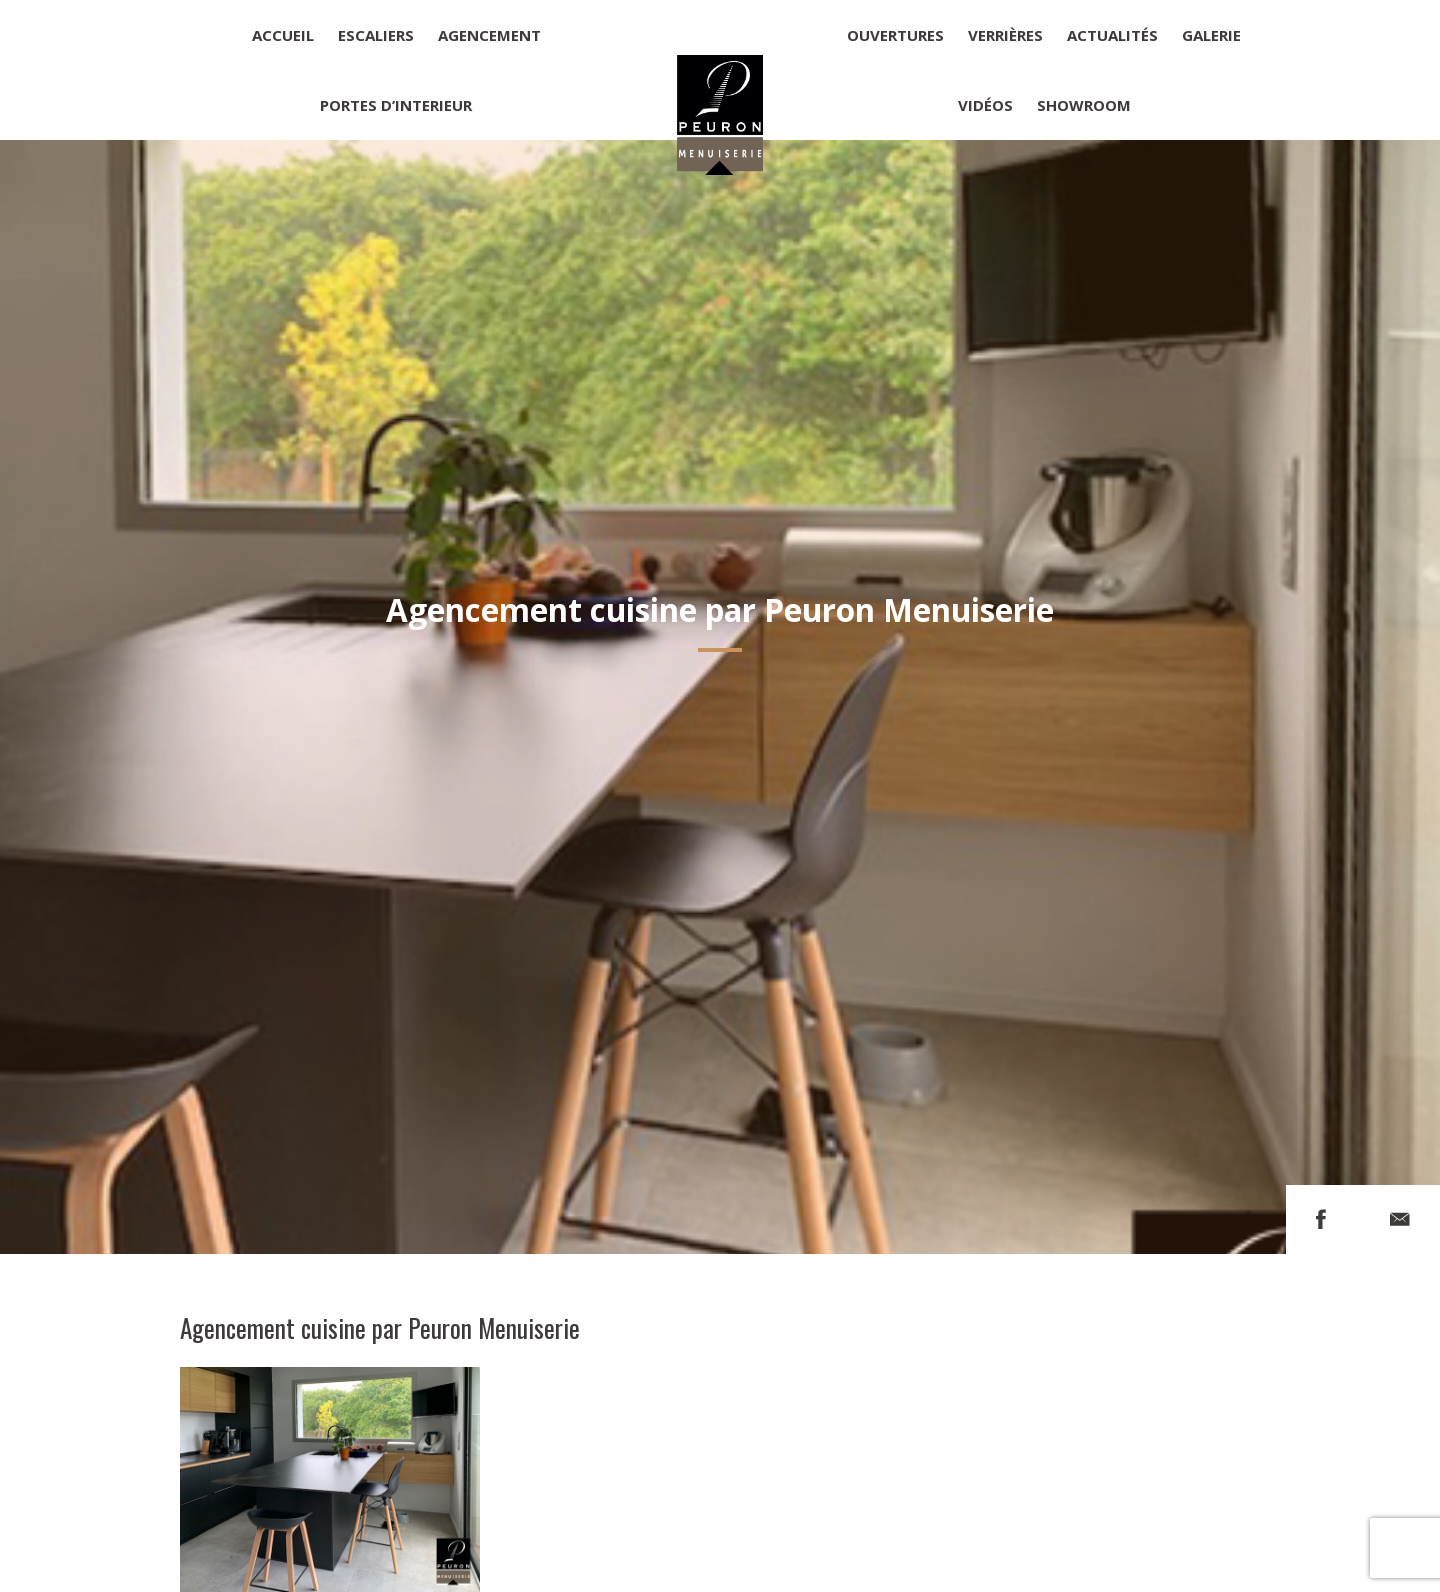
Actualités (1112, 35)
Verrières (1005, 35)
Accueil (283, 35)
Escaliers (376, 35)
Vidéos (985, 105)
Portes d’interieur (396, 105)
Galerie (1211, 35)
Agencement (489, 35)
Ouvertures (895, 35)
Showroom (1084, 105)
